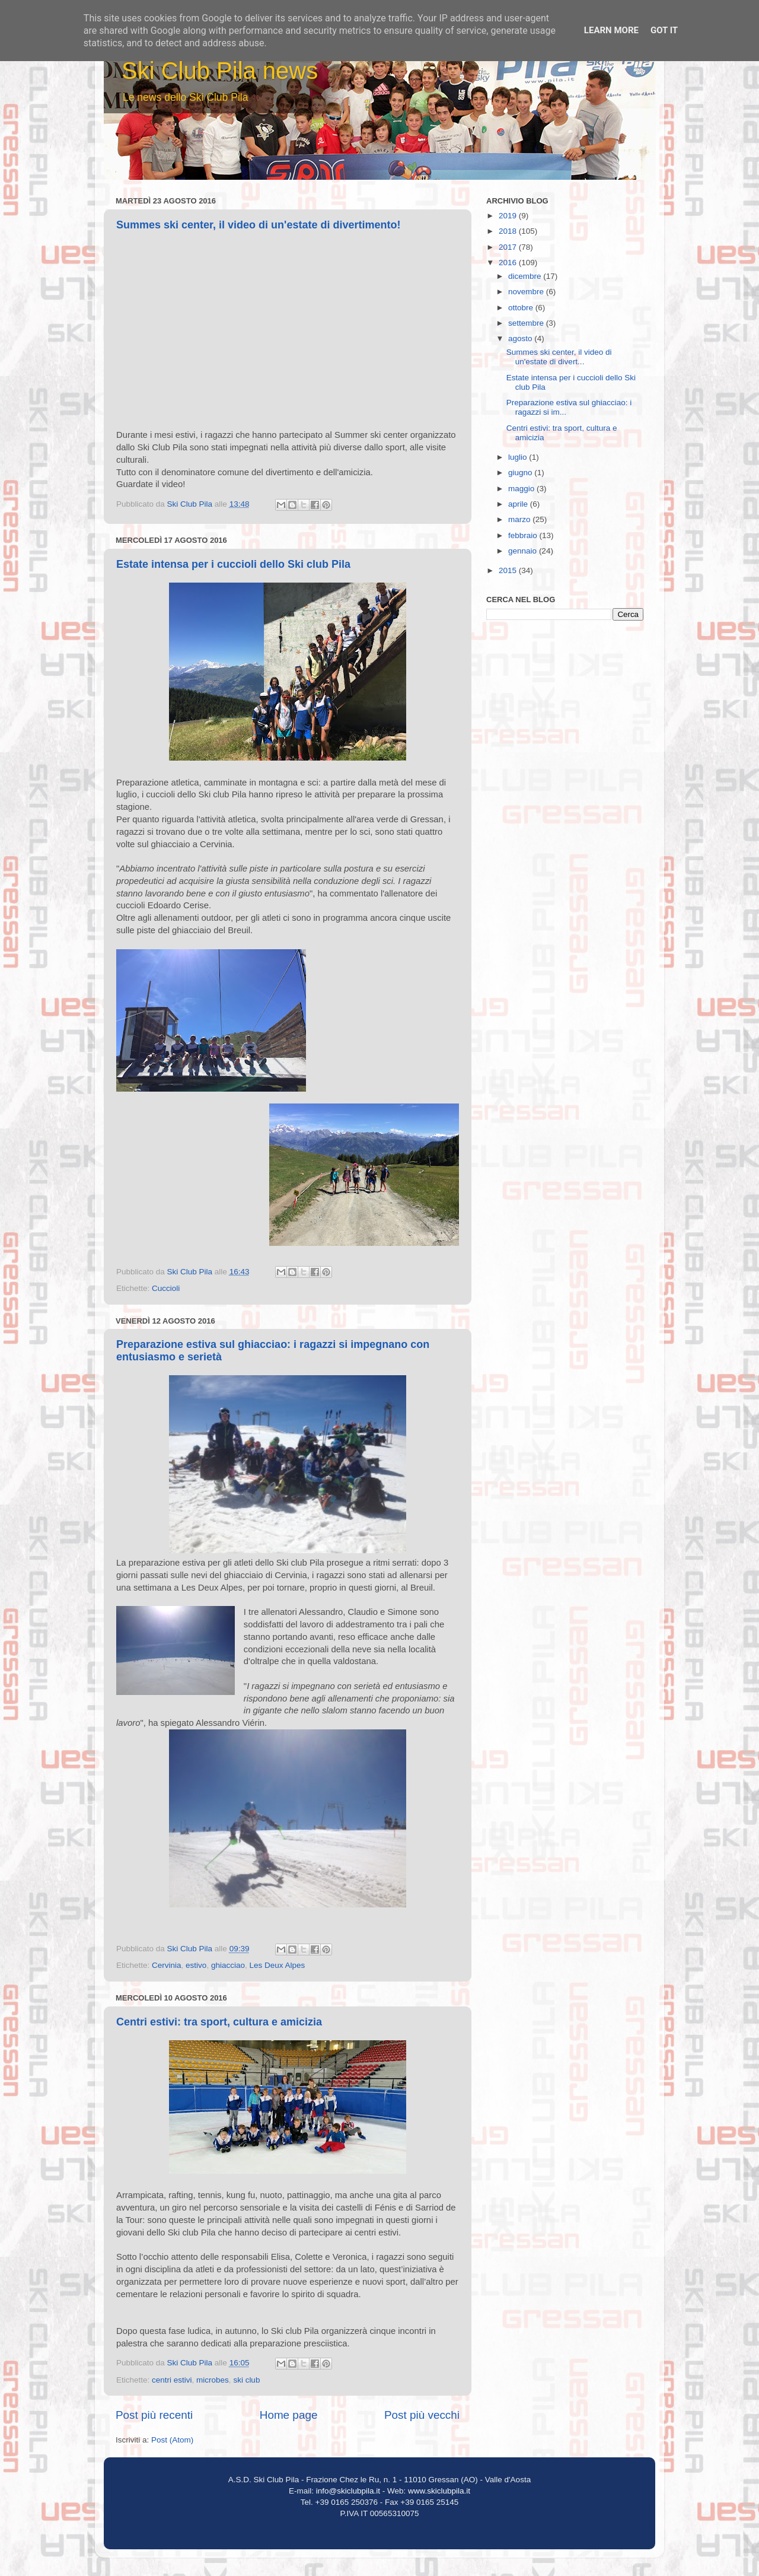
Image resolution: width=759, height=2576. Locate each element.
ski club (246, 2379)
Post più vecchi (422, 2415)
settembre (527, 323)
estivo (196, 1965)
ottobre (521, 307)
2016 (509, 262)
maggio (522, 488)
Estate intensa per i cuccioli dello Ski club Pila (233, 564)
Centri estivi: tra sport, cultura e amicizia (219, 2022)
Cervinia (166, 1965)
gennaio (523, 550)
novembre (527, 291)
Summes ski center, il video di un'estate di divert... (559, 357)
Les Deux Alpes (277, 1965)
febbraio (524, 535)
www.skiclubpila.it (439, 2490)
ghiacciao (228, 1965)
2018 (509, 231)
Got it (664, 30)
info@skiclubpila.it (348, 2490)
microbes (212, 2379)
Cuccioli (166, 1288)
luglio (518, 457)
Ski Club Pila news (220, 71)
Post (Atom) (172, 2439)
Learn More (611, 30)
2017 (509, 247)
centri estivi (172, 2379)
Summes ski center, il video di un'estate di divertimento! (258, 225)
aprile (519, 504)
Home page (289, 2415)
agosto (521, 338)
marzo (520, 519)
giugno (521, 472)
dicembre (525, 276)
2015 (509, 570)
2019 (509, 215)
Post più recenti (154, 2415)
